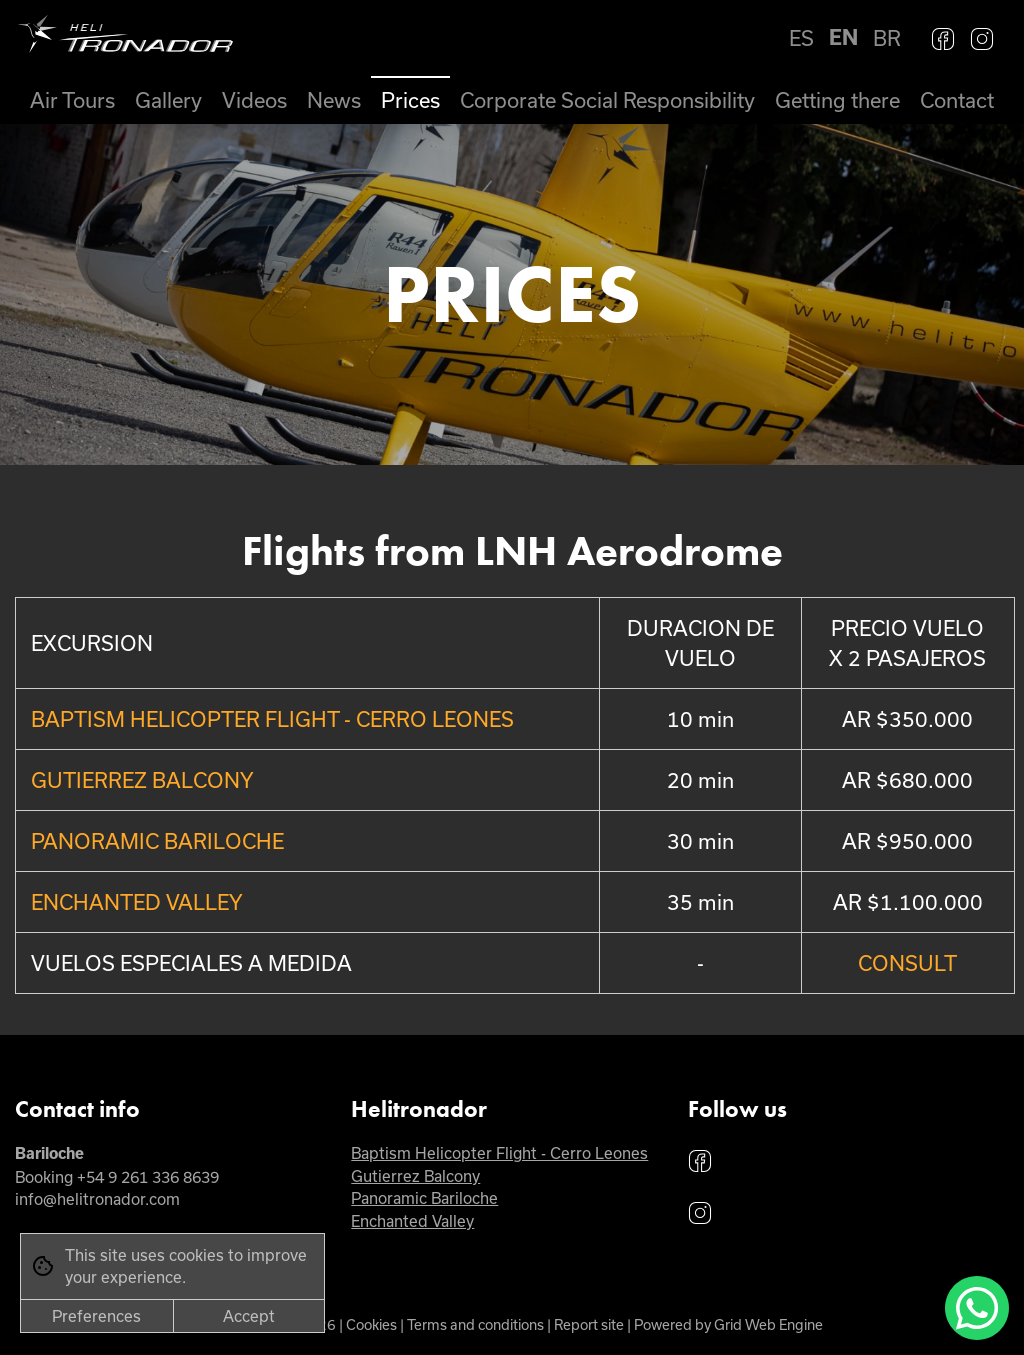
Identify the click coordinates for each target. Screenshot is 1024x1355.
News (334, 100)
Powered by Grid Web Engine (728, 1324)
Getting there (837, 100)
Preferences (96, 1316)
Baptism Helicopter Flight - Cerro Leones (499, 1153)
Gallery (168, 100)
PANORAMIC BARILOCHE (157, 841)
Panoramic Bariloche (424, 1198)
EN (843, 37)
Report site (589, 1324)
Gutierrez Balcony (415, 1176)
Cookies (371, 1324)
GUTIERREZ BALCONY (142, 780)
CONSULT (907, 963)
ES (801, 38)
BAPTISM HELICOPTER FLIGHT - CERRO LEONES (272, 719)
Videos (254, 100)
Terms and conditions (475, 1324)
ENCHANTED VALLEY (137, 902)
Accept (249, 1316)
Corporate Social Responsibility (607, 100)
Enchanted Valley (412, 1221)
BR (887, 38)
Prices (410, 100)
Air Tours (72, 100)
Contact (957, 100)
